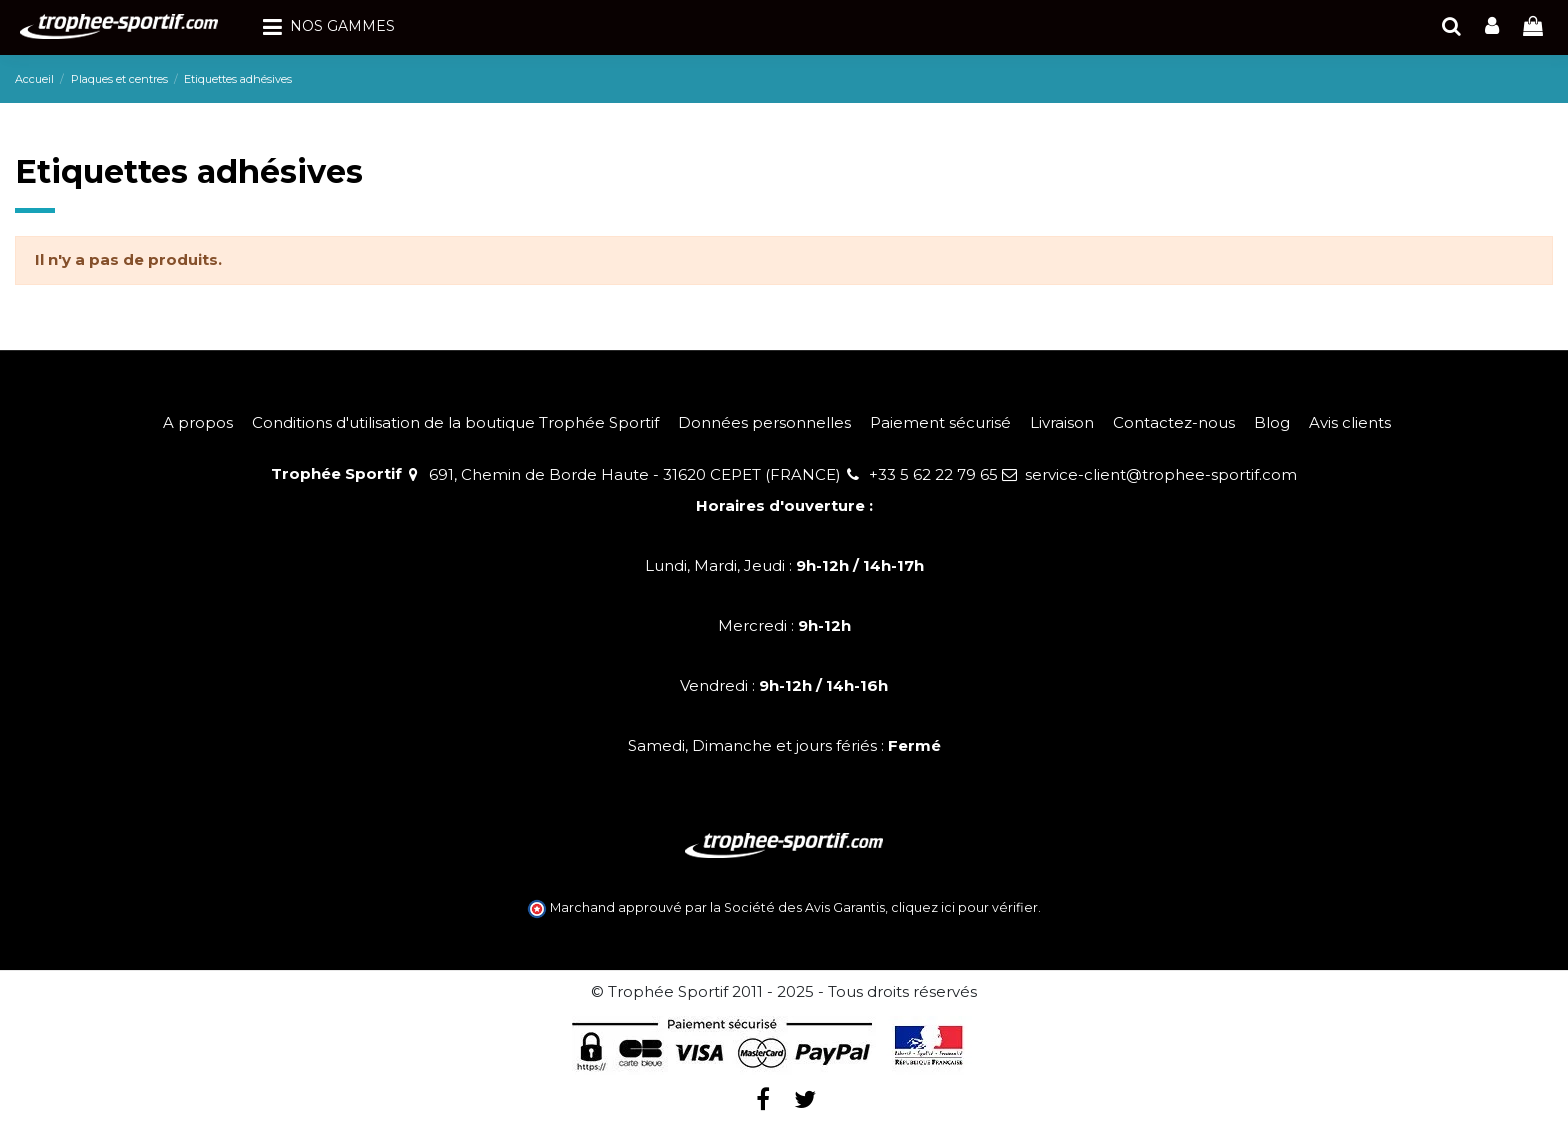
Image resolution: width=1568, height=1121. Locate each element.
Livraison (1062, 422)
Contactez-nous (1174, 422)
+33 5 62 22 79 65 (933, 474)
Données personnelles (764, 422)
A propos (198, 422)
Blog (1272, 422)
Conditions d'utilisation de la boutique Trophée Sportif (455, 422)
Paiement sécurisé (940, 422)
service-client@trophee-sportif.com (1161, 474)
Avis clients (1350, 422)
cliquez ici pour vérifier (964, 907)
